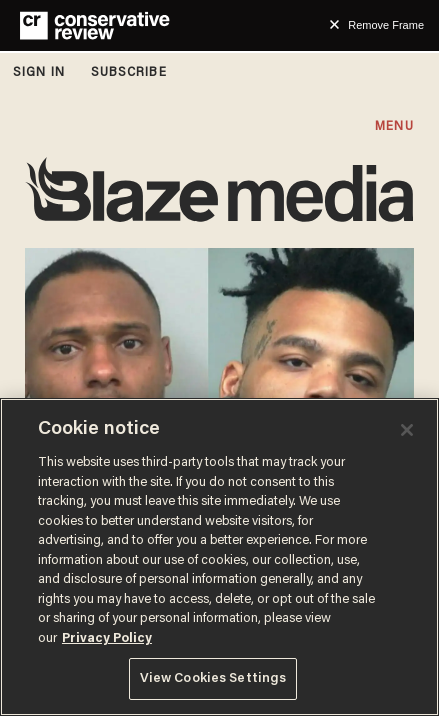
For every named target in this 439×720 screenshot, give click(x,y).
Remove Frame (386, 25)
